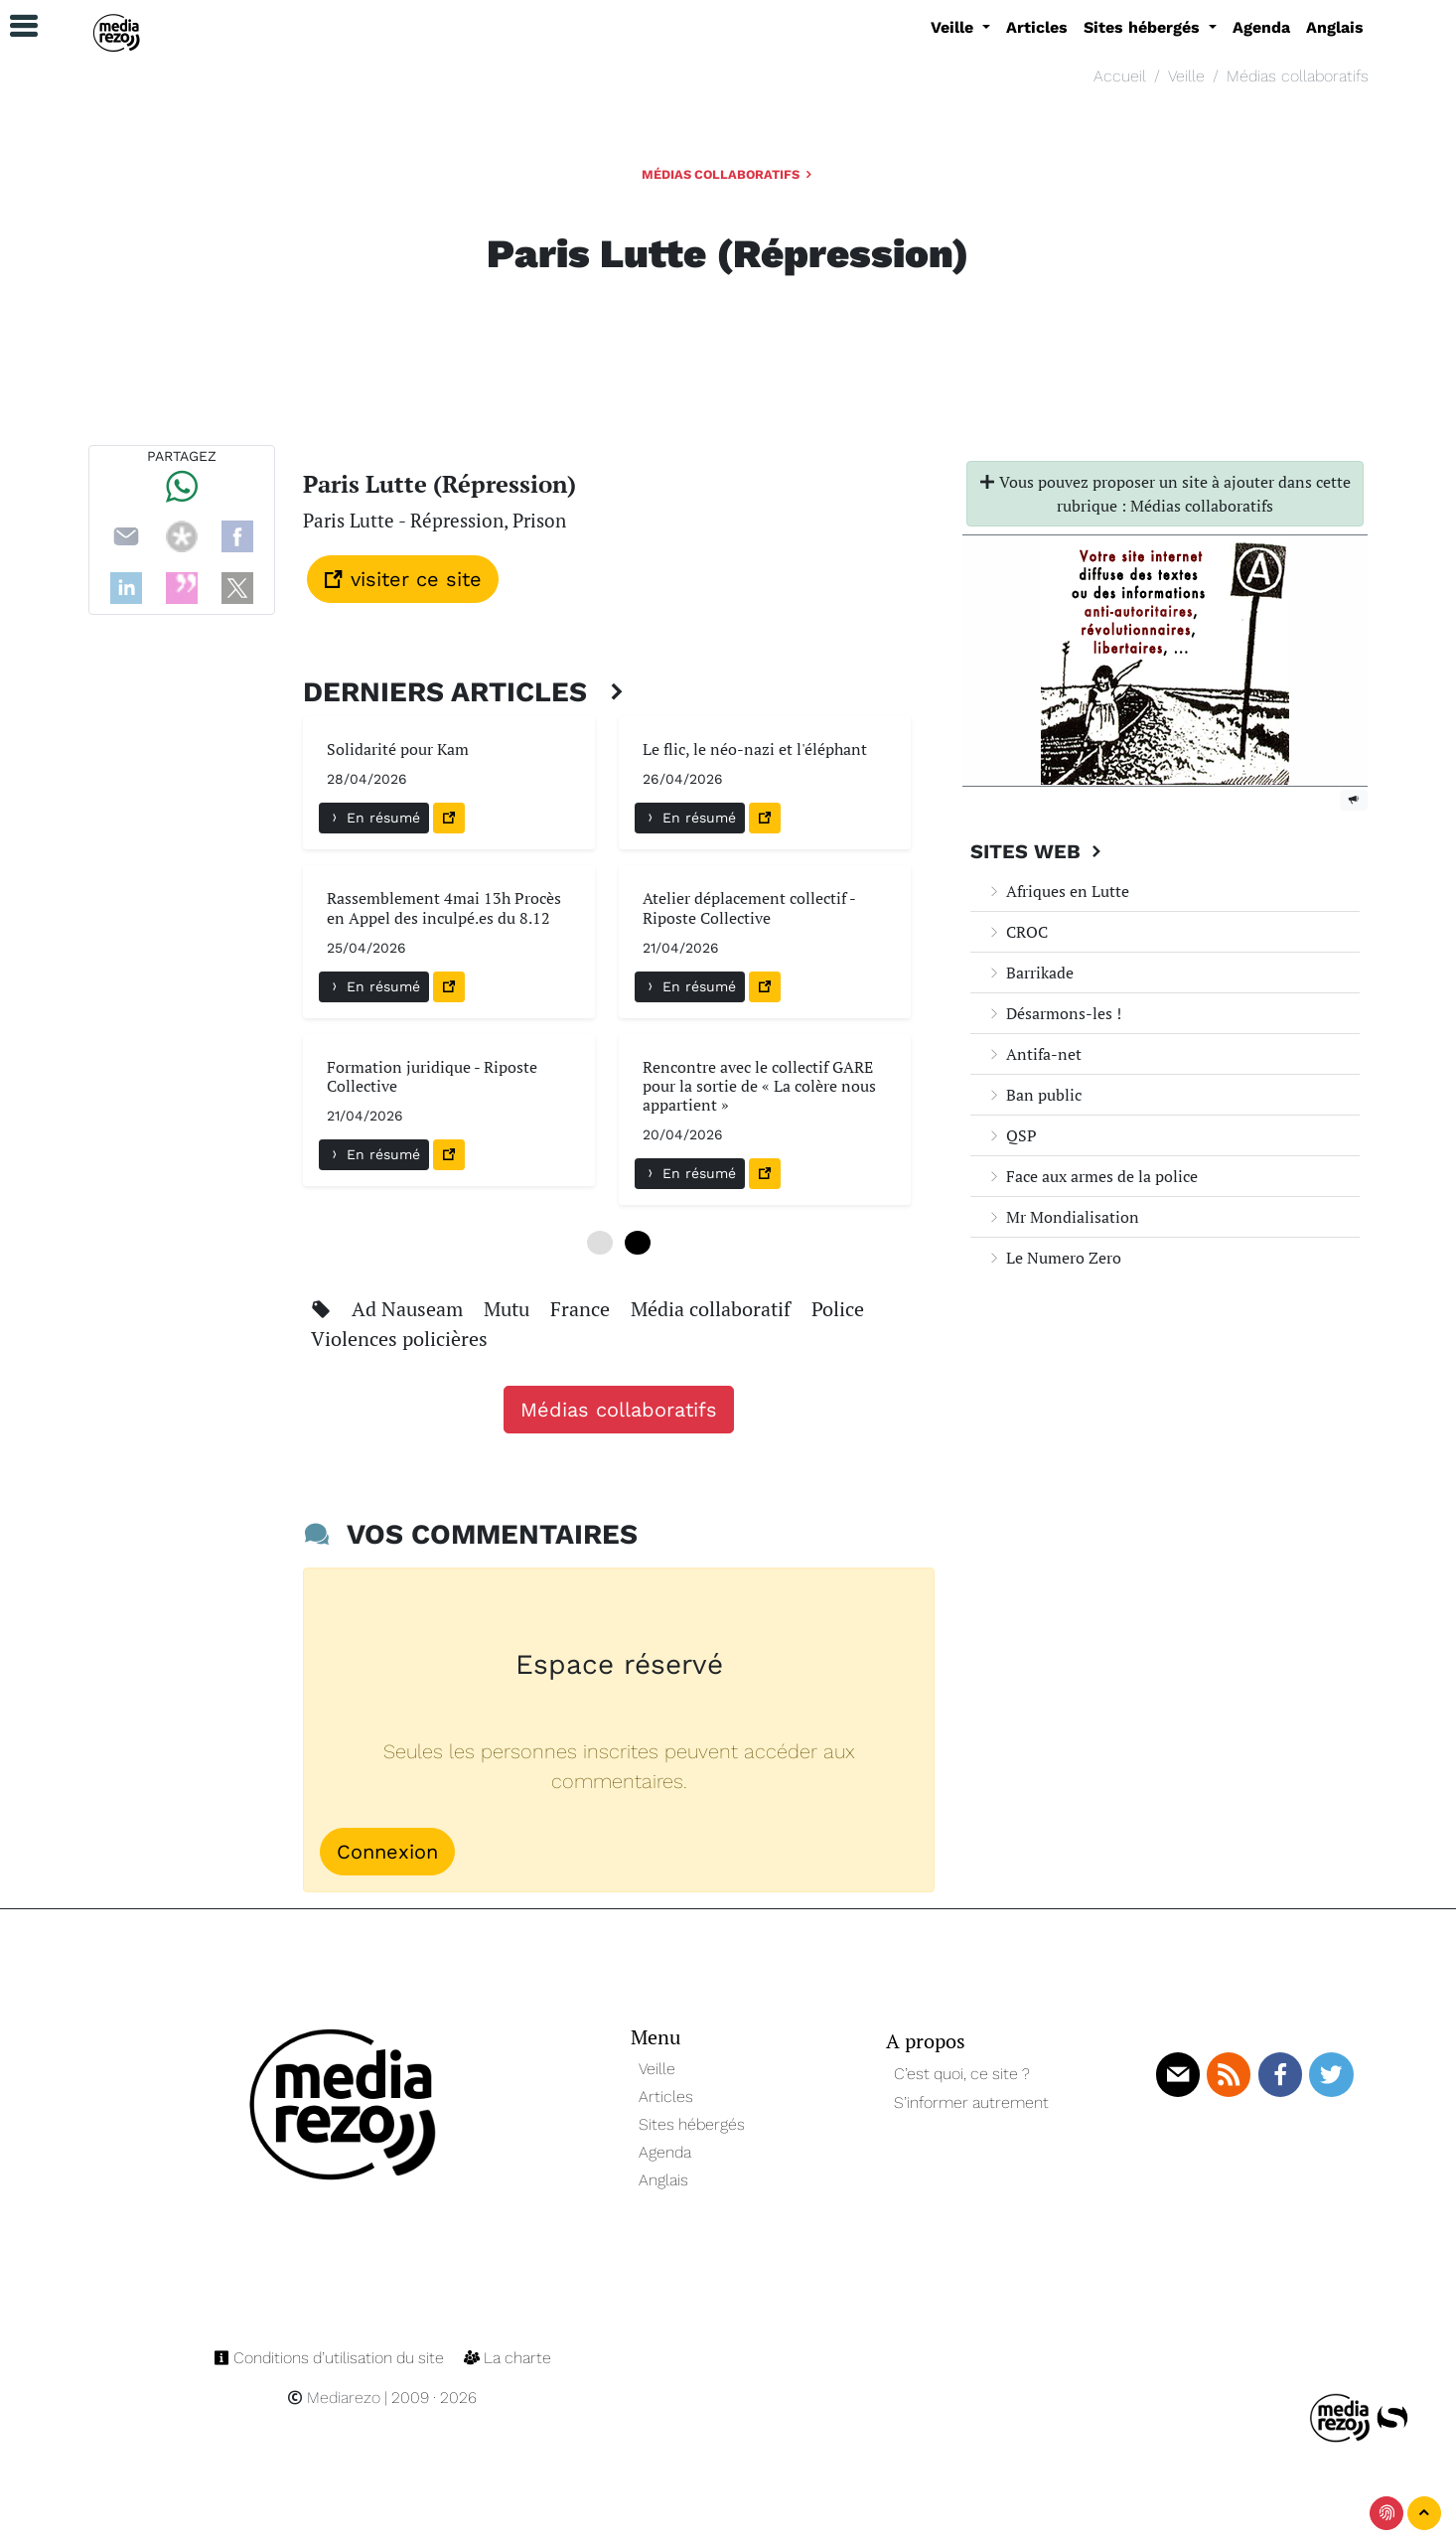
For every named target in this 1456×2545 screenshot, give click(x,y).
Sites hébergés (692, 2124)
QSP (1011, 1135)
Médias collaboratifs (1298, 76)
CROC (1017, 932)
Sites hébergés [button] (1144, 27)
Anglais (1335, 27)
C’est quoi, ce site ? (962, 2073)
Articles (1037, 27)
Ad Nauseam (410, 1308)
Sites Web (1038, 851)
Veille (1186, 76)
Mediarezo (333, 2397)
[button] (15, 26)
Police (837, 1308)
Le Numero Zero (1053, 1258)
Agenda (1261, 27)
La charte (507, 2357)
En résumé (374, 817)
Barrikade (1030, 972)
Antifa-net (1034, 1054)
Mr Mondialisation (1062, 1217)
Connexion (387, 1852)
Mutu (509, 1308)
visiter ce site (403, 579)
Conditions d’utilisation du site (331, 2357)
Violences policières (399, 1338)
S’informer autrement (971, 2102)
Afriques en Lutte (1057, 891)
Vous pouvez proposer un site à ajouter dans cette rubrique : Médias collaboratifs (1165, 494)
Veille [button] (954, 27)
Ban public (1034, 1095)
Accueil (1119, 76)
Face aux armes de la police (1092, 1176)
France (582, 1308)
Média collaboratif (713, 1308)
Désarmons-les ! (1053, 1013)
